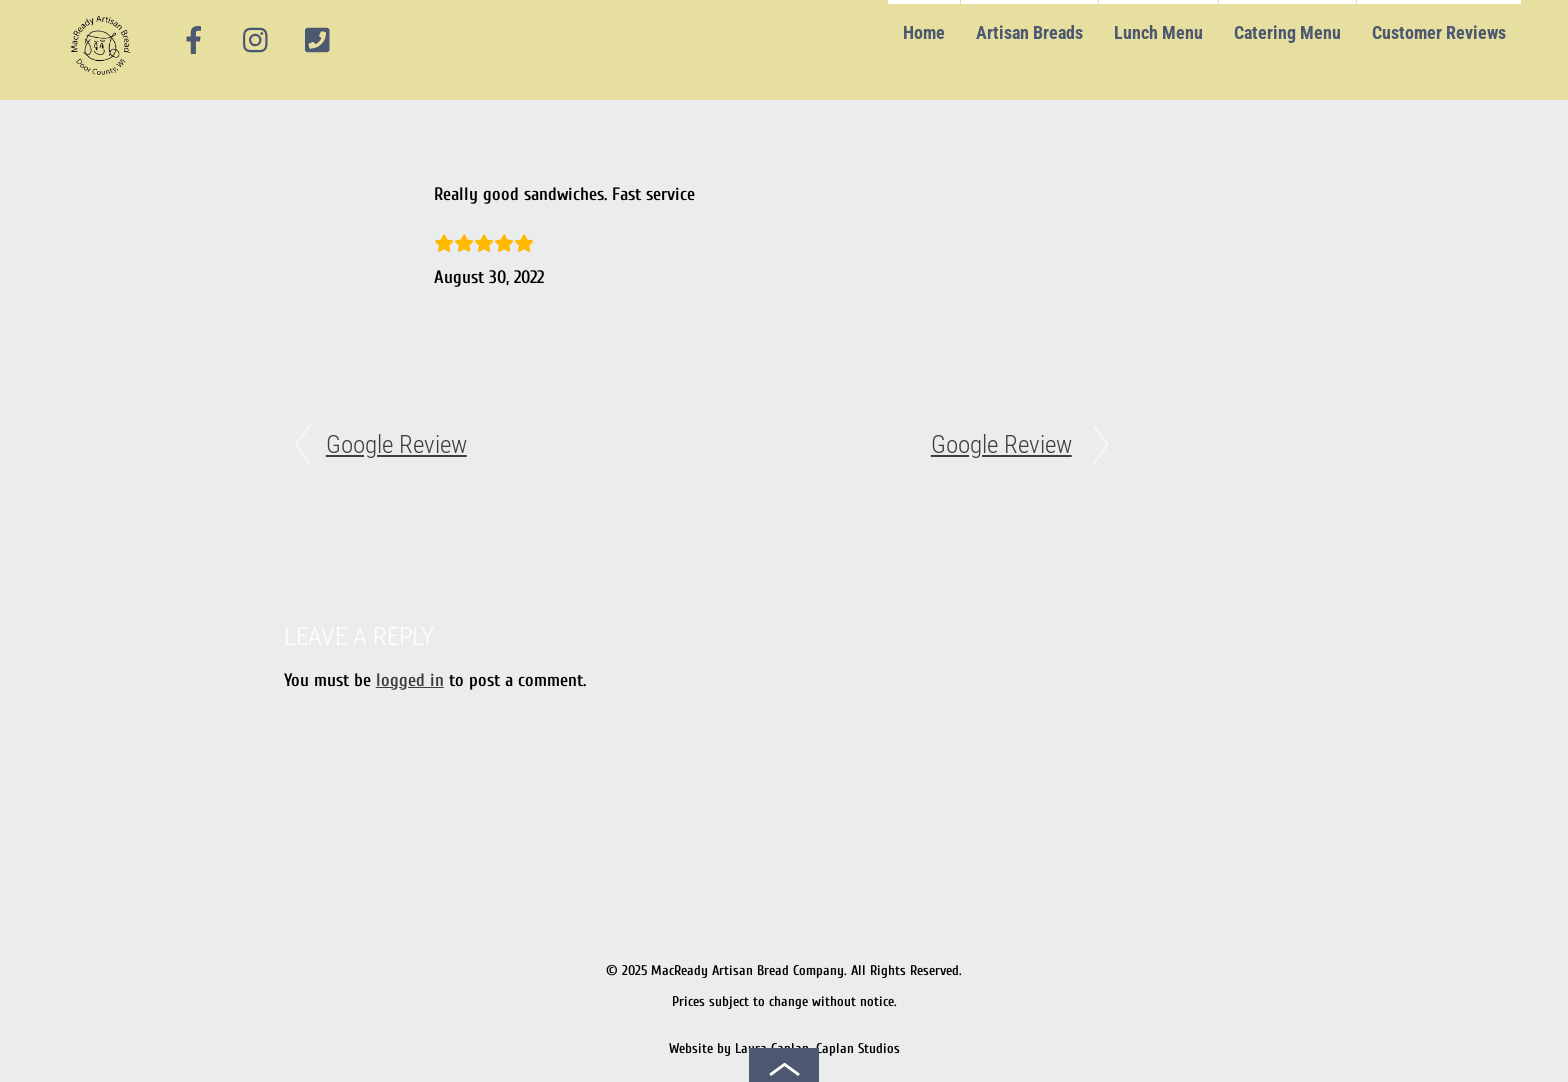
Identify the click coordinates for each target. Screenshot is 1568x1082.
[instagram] (257, 41)
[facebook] (194, 41)
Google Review (396, 444)
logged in (410, 680)
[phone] (318, 41)
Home (924, 32)
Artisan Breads (1029, 32)
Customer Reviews (1439, 32)
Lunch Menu (1158, 32)
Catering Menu (1287, 32)
